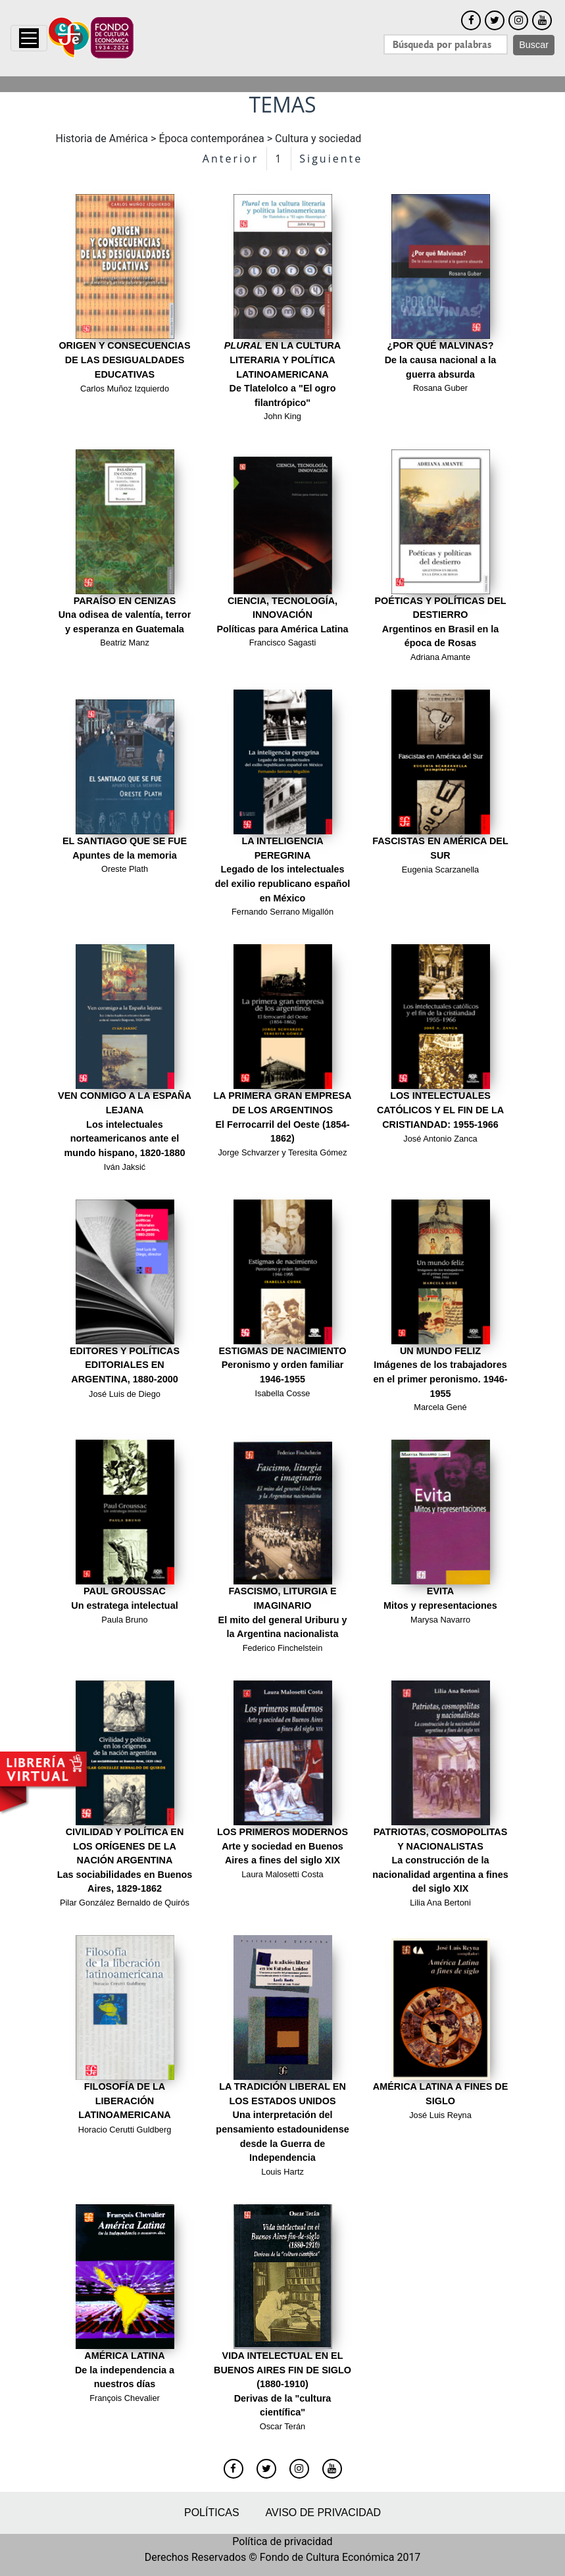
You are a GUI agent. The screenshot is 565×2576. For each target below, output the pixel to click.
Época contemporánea (211, 138)
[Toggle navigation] (29, 38)
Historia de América (102, 138)
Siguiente (330, 158)
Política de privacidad (282, 2541)
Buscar (534, 44)
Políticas (211, 2512)
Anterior (230, 158)
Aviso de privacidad (323, 2512)
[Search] (445, 44)
